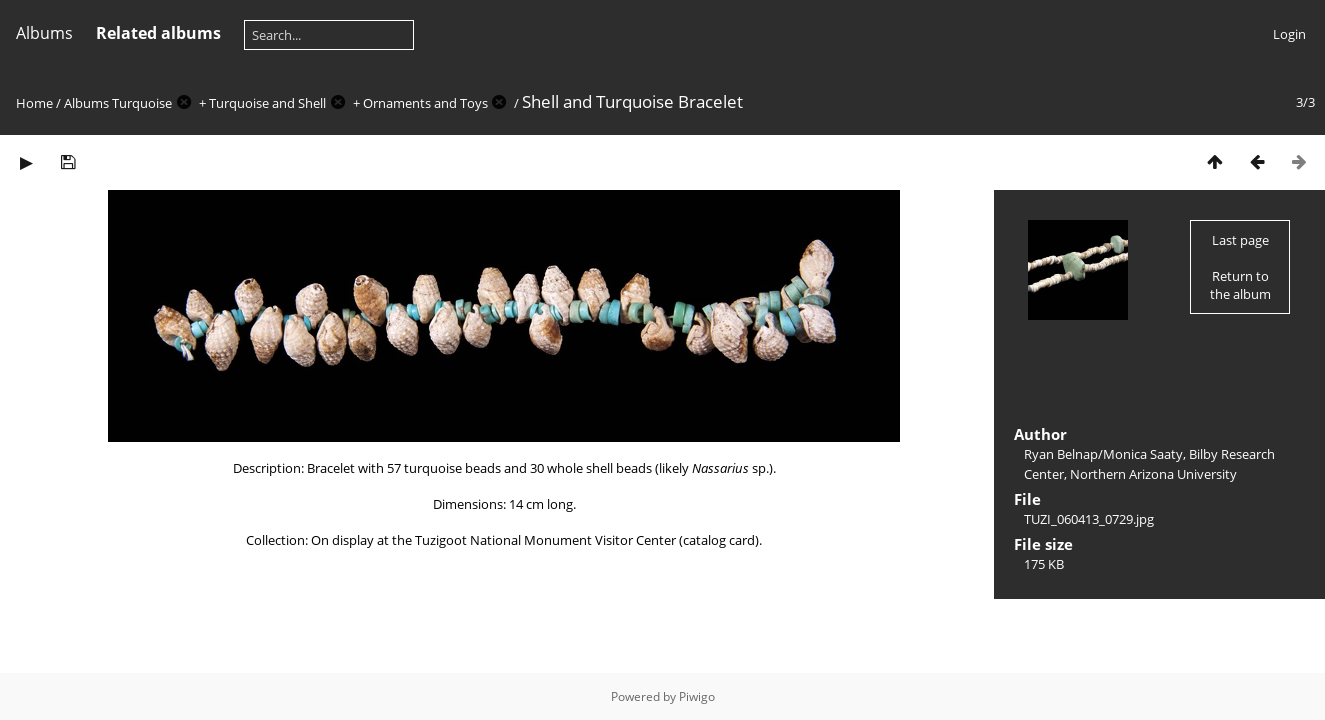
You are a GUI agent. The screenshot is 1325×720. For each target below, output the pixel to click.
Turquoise (142, 103)
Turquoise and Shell (267, 103)
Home (34, 103)
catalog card (719, 540)
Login (1289, 34)
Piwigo (697, 696)
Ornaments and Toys (425, 103)
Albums (44, 33)
